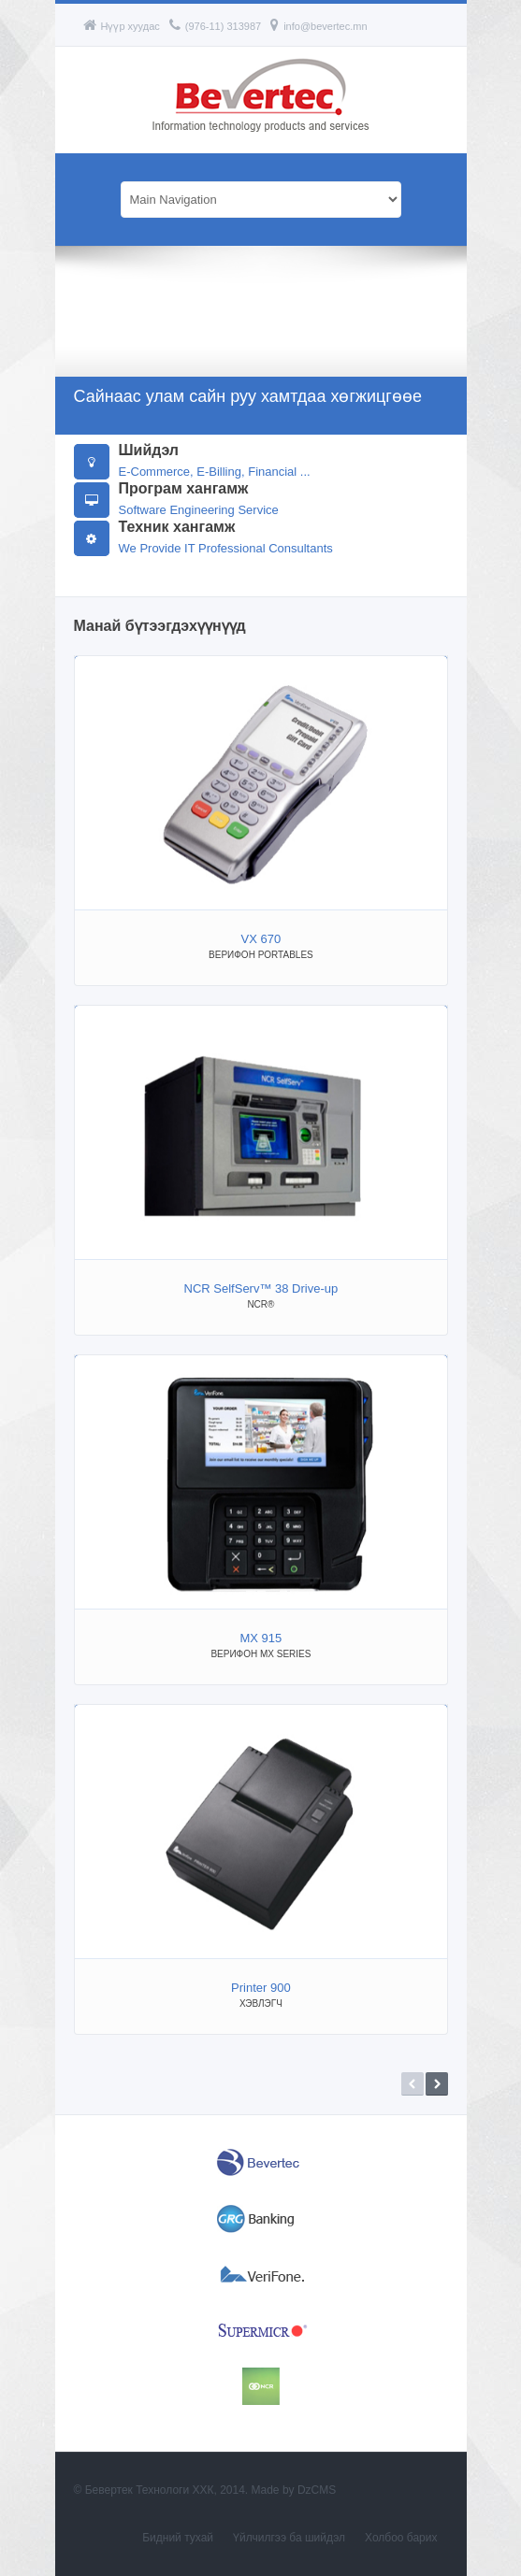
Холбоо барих (401, 2537)
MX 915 (260, 1638)
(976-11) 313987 (215, 26)
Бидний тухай (177, 2537)
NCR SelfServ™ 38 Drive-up (261, 1288)
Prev (412, 2084)
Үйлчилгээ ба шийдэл (289, 2537)
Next (437, 2084)
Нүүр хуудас (121, 26)
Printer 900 (261, 1988)
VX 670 (261, 939)
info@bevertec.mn (318, 26)
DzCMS (316, 2490)
